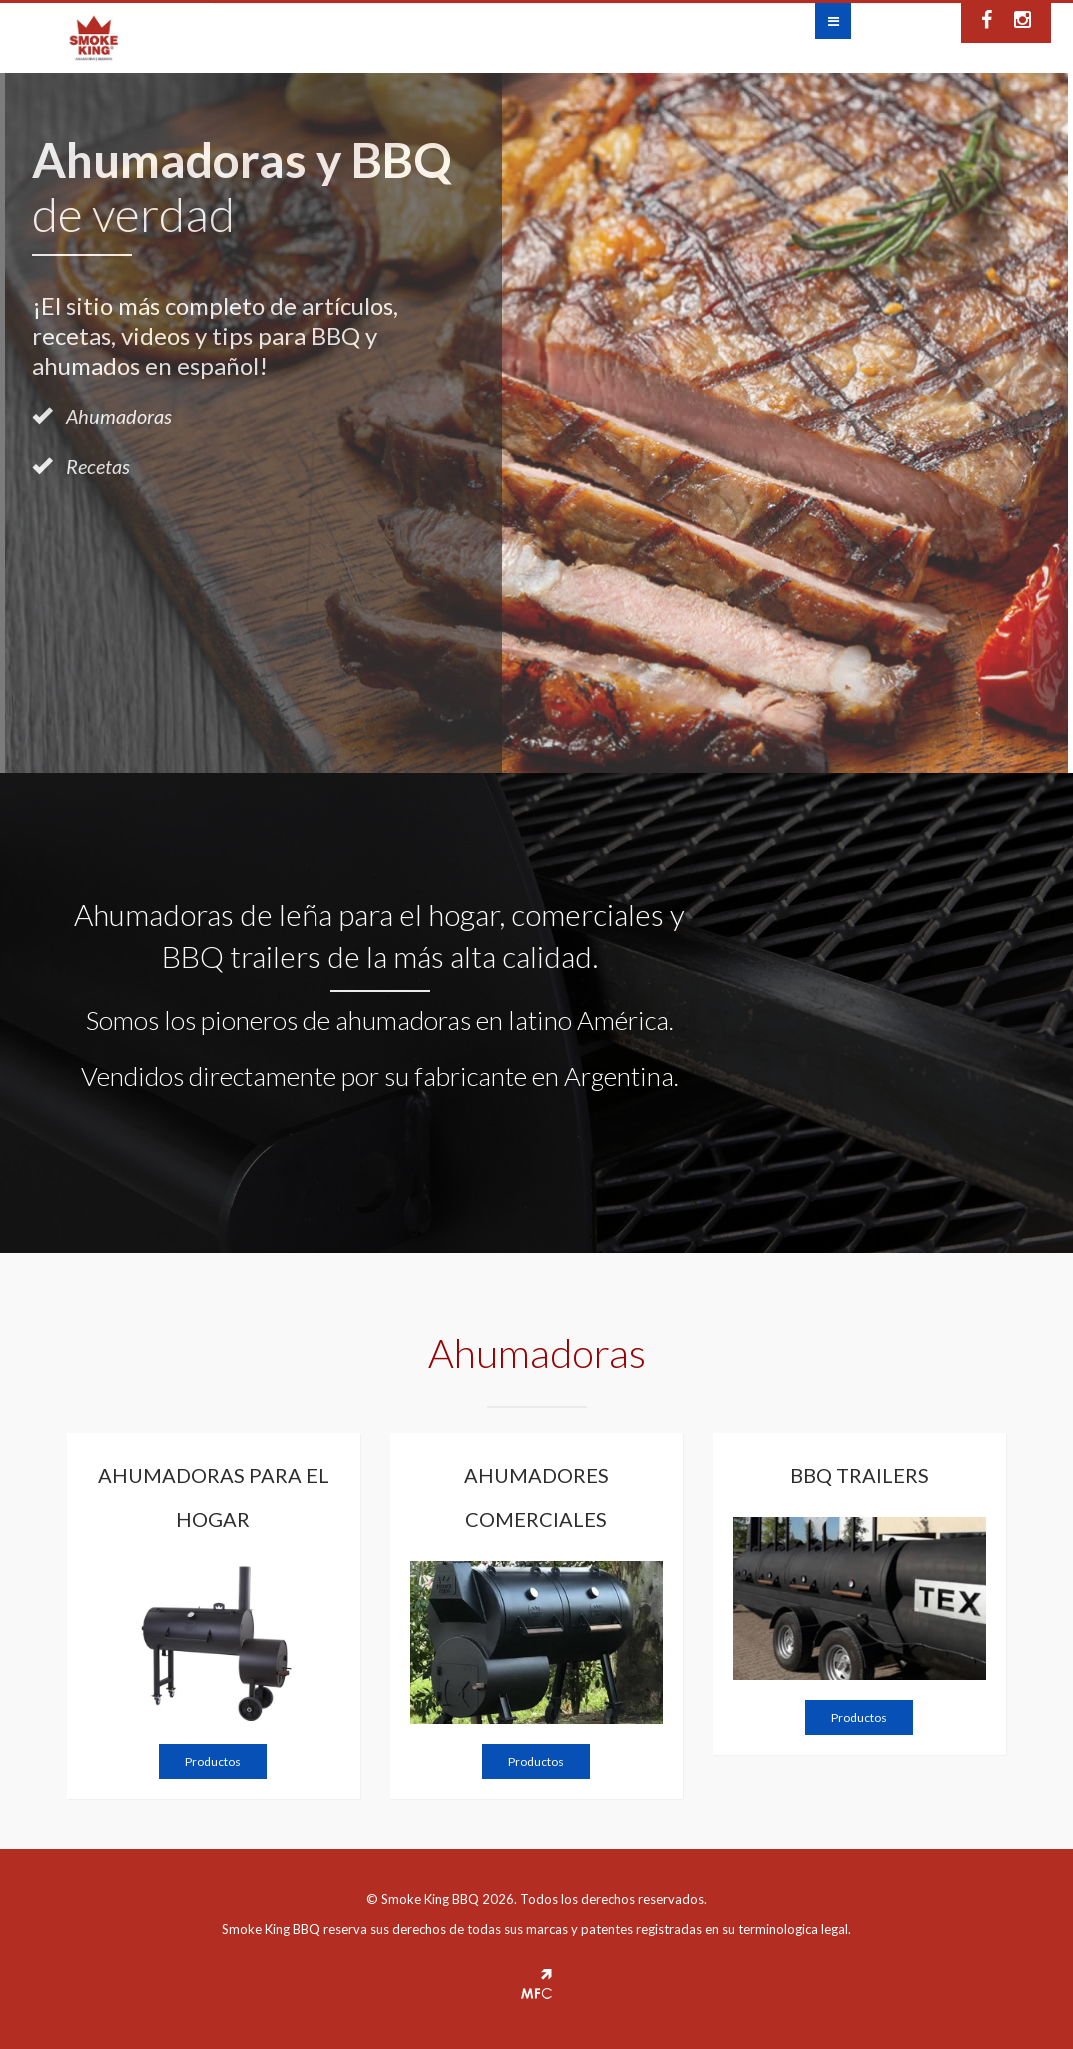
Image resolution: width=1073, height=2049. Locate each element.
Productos (213, 1761)
